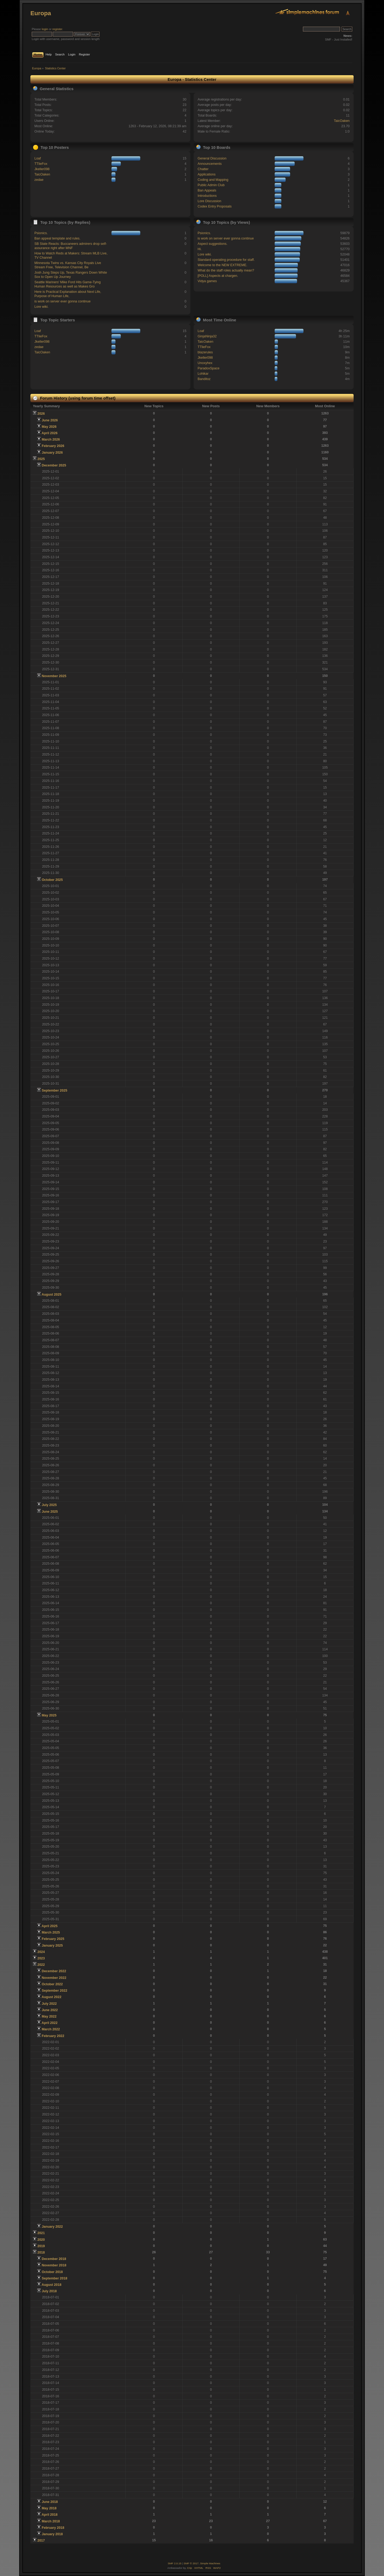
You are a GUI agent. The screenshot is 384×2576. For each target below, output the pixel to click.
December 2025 (54, 465)
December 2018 (54, 2259)
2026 (41, 414)
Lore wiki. (41, 307)
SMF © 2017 (191, 2563)
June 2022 (50, 2010)
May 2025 (49, 1715)
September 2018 (54, 2278)
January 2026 (52, 452)
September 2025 (54, 1090)
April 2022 (50, 2023)
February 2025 (53, 1939)
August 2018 (51, 2285)
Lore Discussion (209, 201)
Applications (206, 174)
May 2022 (49, 2016)
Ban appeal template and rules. (57, 238)
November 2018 (54, 2265)
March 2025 (51, 1932)
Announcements (210, 164)
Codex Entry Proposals (215, 206)
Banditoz (204, 379)
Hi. (200, 249)
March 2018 (51, 2521)
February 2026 (53, 446)
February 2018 (53, 2528)
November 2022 (54, 1978)
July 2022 (49, 2004)
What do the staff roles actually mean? (226, 270)
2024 (41, 1952)
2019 (41, 2246)
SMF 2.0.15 (175, 2563)
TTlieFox (40, 164)
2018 (41, 2252)
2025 (41, 459)
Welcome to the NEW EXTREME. (222, 265)
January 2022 (52, 2226)
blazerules (205, 352)
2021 (41, 2233)
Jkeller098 (42, 169)
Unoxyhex (205, 363)
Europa (40, 13)
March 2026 (51, 439)
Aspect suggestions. (212, 244)
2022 (41, 1965)
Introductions (207, 196)
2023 (41, 1958)
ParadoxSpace (208, 368)
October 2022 (52, 1984)
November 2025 (54, 676)
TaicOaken (342, 121)
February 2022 (53, 2036)
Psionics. (41, 233)
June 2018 (50, 2502)
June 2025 (50, 1511)
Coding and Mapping (213, 180)
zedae (38, 180)
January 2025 (52, 1945)
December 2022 (54, 1971)
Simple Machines (210, 2563)
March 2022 (51, 2029)
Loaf (37, 158)
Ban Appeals (207, 190)
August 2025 (51, 1294)
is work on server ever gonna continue (62, 301)
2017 (41, 2540)
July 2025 (49, 1505)
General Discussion (212, 158)
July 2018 (49, 2291)
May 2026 (49, 427)
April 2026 (50, 433)
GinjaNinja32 (207, 336)
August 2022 (51, 1997)
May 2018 (49, 2508)
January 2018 (52, 2534)
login (45, 29)
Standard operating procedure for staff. (226, 260)
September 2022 (54, 1990)
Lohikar (203, 374)
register (57, 29)
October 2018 (52, 2272)
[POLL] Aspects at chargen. (218, 276)
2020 (41, 2240)
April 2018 (50, 2515)
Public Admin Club (211, 185)
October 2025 (52, 880)
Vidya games (207, 281)
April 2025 (50, 1926)
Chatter (203, 169)
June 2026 (50, 420)
